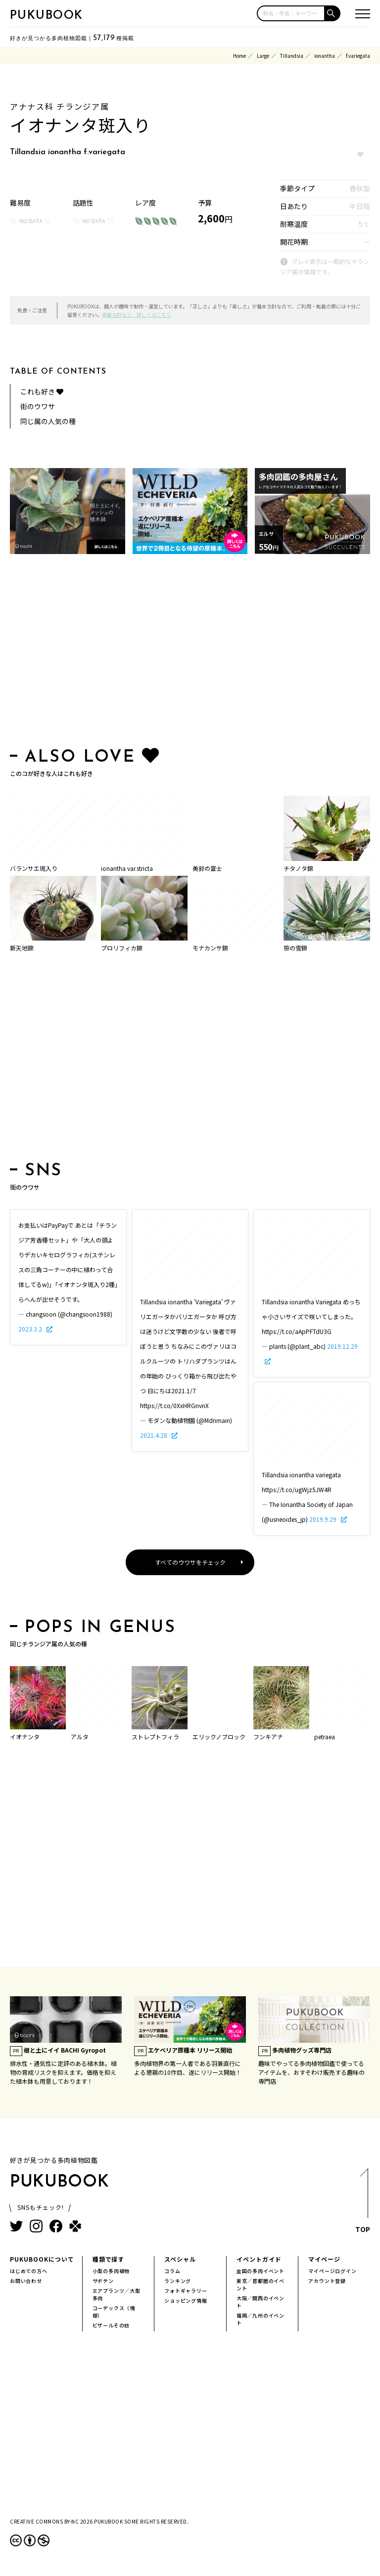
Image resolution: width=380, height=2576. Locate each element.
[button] (332, 13)
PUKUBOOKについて (42, 2259)
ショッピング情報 (185, 2300)
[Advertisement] (190, 653)
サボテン (103, 2280)
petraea (324, 1736)
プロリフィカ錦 (121, 948)
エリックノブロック (218, 1736)
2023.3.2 (31, 1329)
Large (263, 55)
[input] (291, 13)
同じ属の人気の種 (48, 421)
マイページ (324, 2259)
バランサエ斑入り (33, 868)
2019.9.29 (323, 1519)
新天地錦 (22, 948)
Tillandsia (291, 55)
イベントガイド (259, 2259)
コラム (172, 2271)
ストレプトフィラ (155, 1736)
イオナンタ (25, 1736)
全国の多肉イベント (261, 2271)
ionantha (324, 55)
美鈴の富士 (207, 868)
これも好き (41, 391)
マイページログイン (332, 2271)
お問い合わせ (26, 2280)
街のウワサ (37, 406)
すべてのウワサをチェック (190, 1562)
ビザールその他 (111, 2325)
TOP (363, 2203)
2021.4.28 (154, 1435)
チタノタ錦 (298, 868)
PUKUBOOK (46, 16)
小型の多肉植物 (111, 2271)
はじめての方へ (29, 2271)
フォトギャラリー (185, 2290)
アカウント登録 (327, 2280)
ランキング (177, 2280)
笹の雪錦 (295, 948)
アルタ (80, 1736)
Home (239, 55)
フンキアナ (268, 1736)
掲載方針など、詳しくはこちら (136, 314)
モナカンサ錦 (210, 948)
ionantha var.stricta (127, 868)
